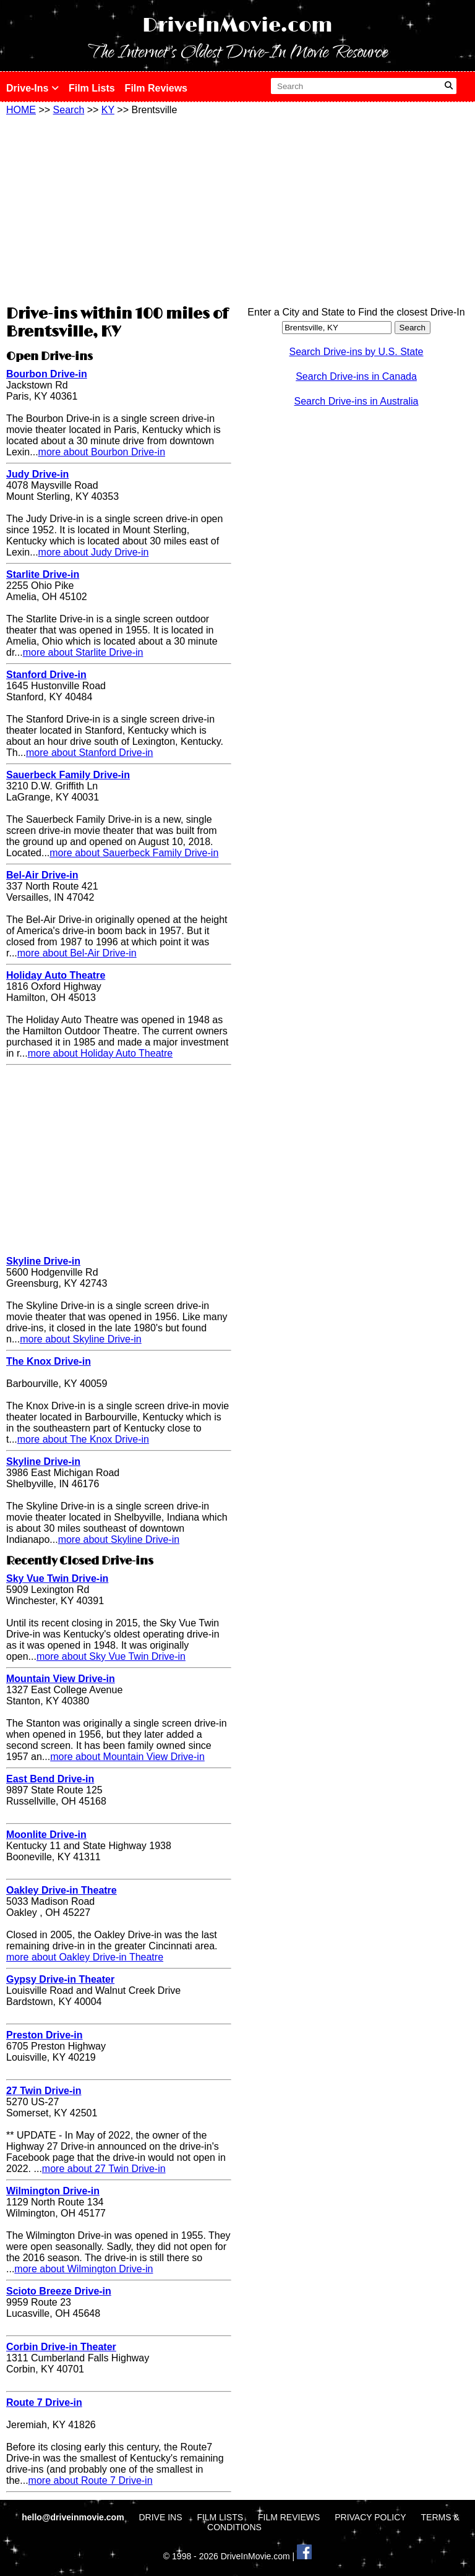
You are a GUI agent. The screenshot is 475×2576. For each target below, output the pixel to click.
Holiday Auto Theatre (55, 975)
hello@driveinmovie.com (74, 2517)
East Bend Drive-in (50, 1779)
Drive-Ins (32, 88)
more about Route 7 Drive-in (90, 2480)
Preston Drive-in (44, 2035)
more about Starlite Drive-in (83, 652)
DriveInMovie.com (237, 26)
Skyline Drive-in (43, 1261)
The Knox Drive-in (48, 1361)
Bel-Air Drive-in (42, 875)
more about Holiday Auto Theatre (100, 1053)
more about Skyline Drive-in (81, 1339)
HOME (21, 110)
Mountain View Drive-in (60, 1678)
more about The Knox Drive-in (83, 1439)
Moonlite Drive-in (46, 1834)
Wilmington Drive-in (53, 2191)
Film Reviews (156, 88)
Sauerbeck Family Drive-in (68, 775)
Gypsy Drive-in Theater (60, 1979)
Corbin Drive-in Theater (61, 2347)
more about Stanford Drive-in (89, 752)
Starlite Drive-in (42, 574)
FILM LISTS (220, 2517)
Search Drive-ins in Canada (356, 376)
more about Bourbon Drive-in (101, 452)
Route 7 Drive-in (44, 2402)
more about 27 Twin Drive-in (104, 2168)
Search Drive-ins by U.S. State (356, 351)
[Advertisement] (119, 208)
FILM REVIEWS (289, 2517)
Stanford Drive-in (46, 674)
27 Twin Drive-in (44, 2090)
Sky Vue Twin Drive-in (57, 1578)
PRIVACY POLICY (370, 2517)
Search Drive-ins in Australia (356, 401)
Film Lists (92, 88)
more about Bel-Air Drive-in (77, 953)
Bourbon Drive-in (46, 374)
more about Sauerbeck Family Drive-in (133, 853)
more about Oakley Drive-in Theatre (84, 1957)
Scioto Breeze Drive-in (58, 2291)
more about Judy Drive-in (93, 552)
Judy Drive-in (37, 474)
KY (107, 110)
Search (69, 110)
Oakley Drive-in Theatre (61, 1890)
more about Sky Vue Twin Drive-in (111, 1656)
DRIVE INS (160, 2517)
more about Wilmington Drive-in (83, 2269)
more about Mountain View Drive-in (127, 1756)
